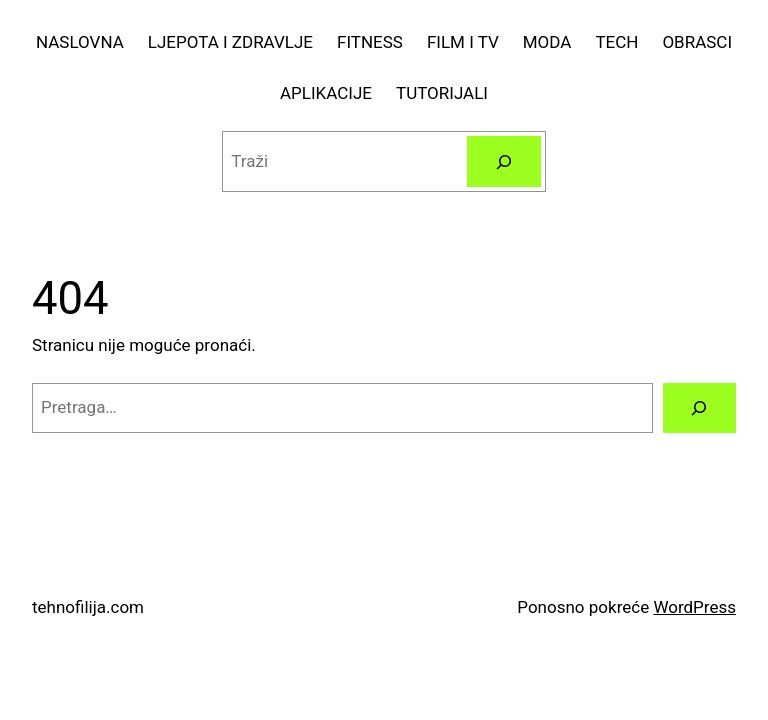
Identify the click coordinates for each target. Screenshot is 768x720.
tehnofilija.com (88, 607)
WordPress (694, 607)
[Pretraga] (503, 161)
